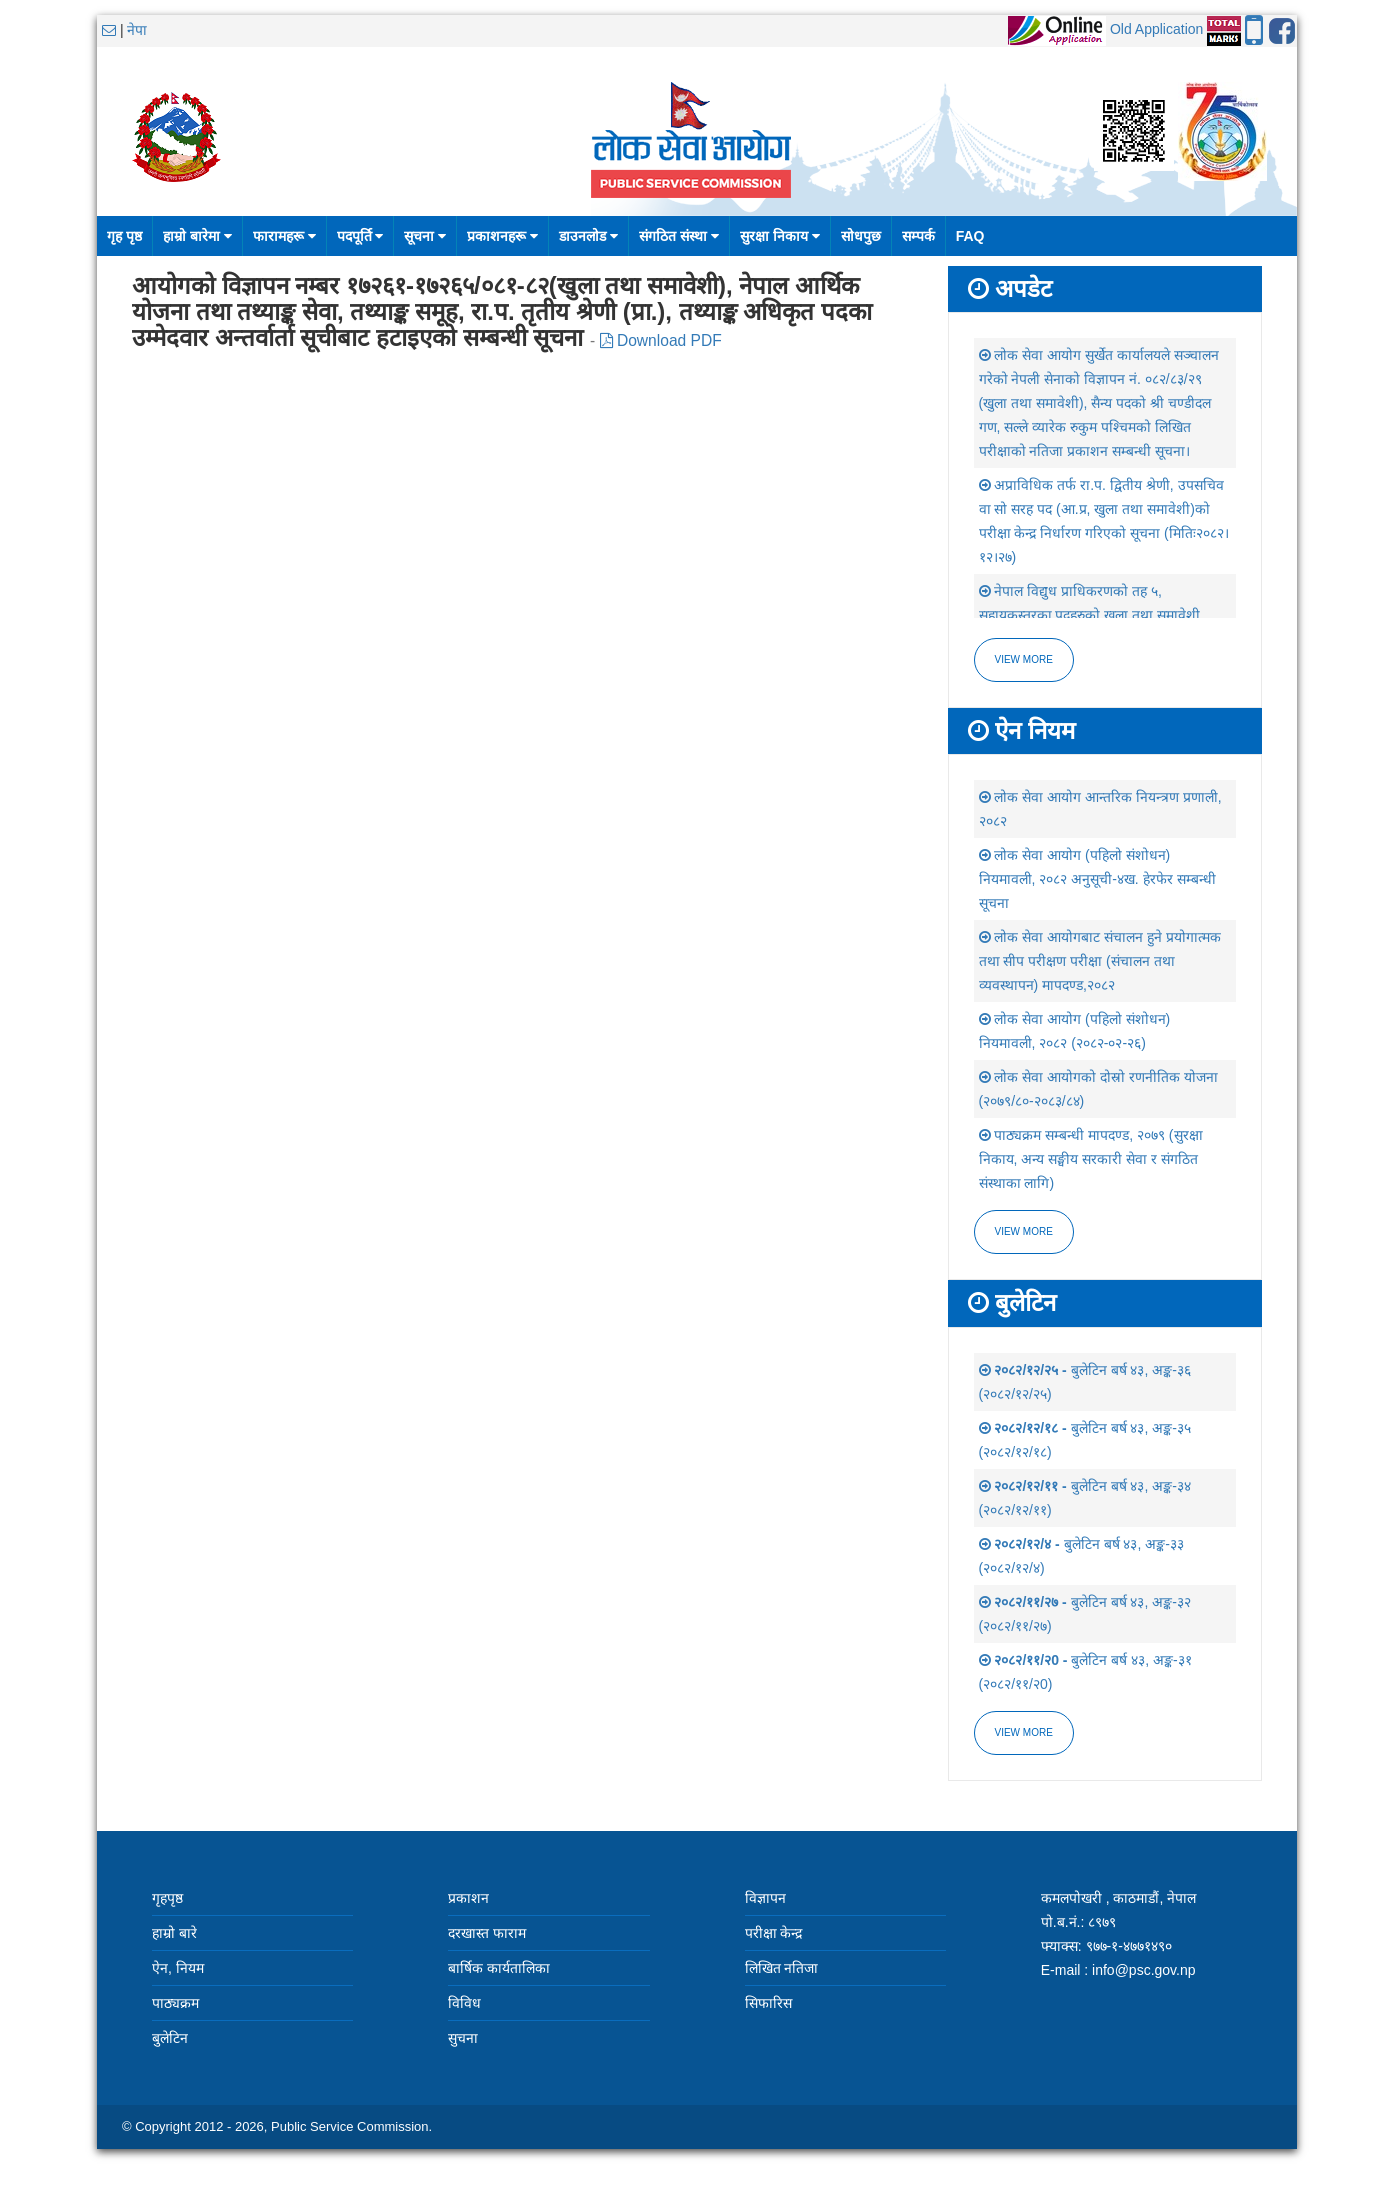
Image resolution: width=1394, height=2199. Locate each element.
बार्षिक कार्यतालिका (499, 1968)
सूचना (425, 236)
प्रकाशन (468, 1898)
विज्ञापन (765, 1898)
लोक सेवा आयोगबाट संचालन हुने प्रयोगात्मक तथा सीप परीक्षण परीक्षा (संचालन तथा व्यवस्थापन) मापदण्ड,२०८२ (1100, 961)
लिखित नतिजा (782, 1968)
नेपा (137, 30)
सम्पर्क (918, 236)
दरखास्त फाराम (487, 1933)
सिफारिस (768, 2003)
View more (1024, 659)
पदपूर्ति (360, 236)
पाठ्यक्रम (175, 2003)
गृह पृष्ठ (124, 236)
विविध (464, 2003)
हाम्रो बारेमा (197, 236)
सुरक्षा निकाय (780, 236)
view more (1024, 1231)
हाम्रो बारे (174, 1933)
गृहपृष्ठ (167, 1898)
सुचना (463, 2038)
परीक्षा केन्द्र (774, 1933)
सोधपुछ (861, 236)
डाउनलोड (588, 236)
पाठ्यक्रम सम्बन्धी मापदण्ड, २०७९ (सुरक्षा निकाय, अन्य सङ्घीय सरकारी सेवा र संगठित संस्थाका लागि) (1091, 1159)
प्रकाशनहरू (502, 236)
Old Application (1156, 29)
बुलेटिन (170, 2038)
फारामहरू (284, 236)
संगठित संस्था (679, 236)
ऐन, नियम (178, 1968)
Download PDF (661, 340)
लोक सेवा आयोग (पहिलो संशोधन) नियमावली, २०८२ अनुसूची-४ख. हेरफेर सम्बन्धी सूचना (1097, 879)
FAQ (970, 236)
